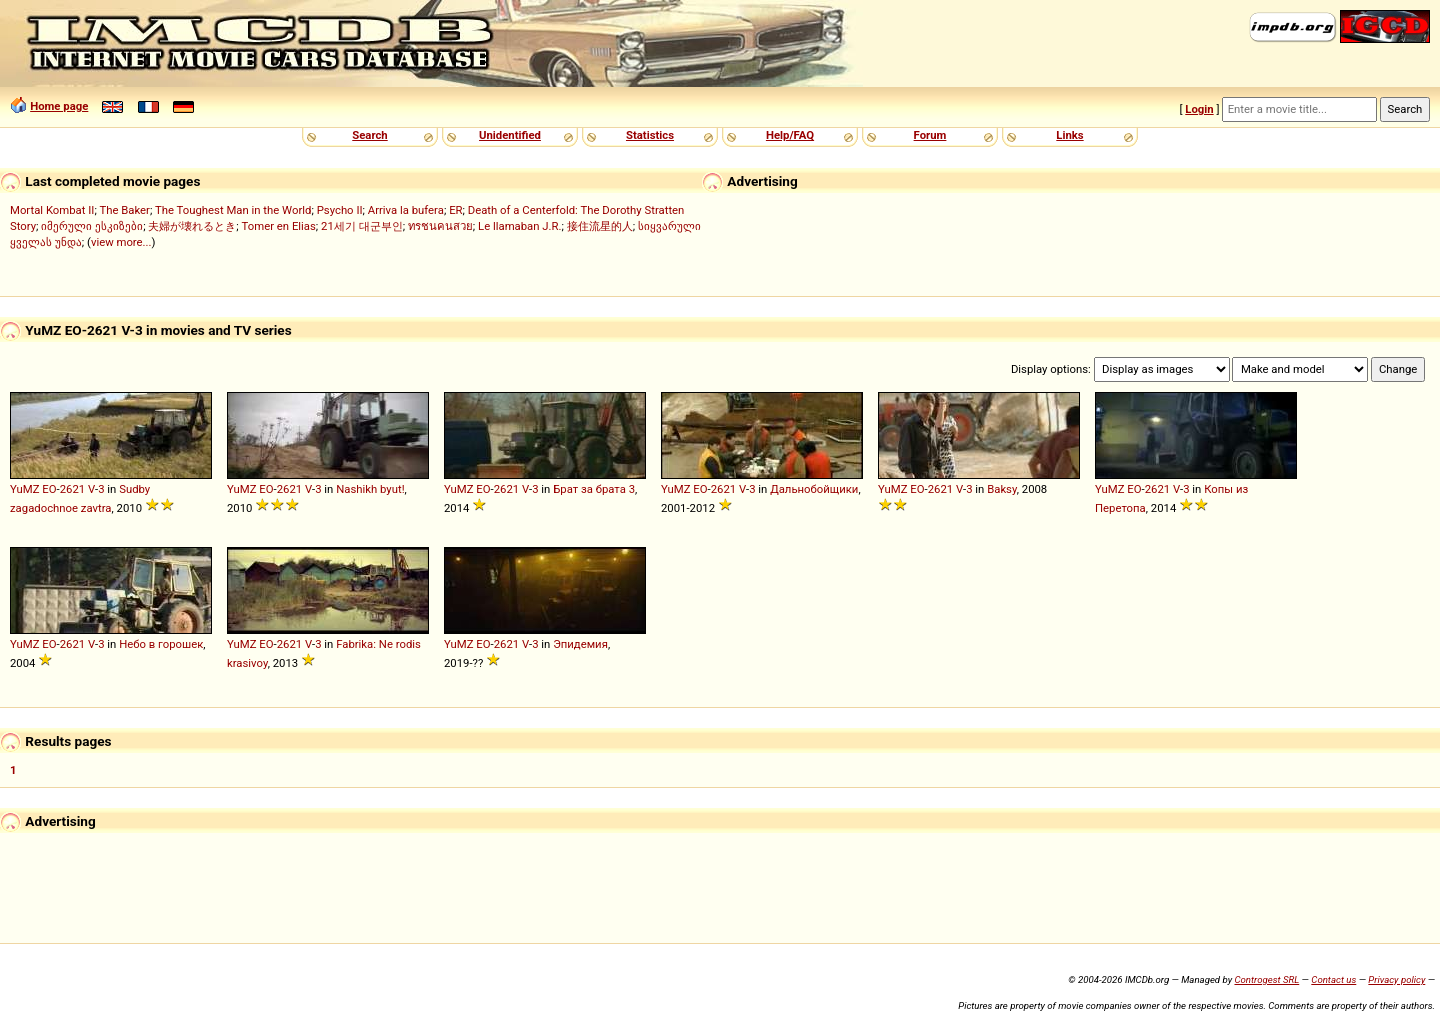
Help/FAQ (790, 135)
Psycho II (340, 210)
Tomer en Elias (279, 226)
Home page (59, 106)
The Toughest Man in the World (233, 210)
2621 (72, 489)
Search (369, 135)
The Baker (124, 210)
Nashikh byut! (370, 489)
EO (49, 489)
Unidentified (510, 135)
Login (1199, 109)
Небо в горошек (161, 644)
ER (455, 210)
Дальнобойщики (814, 489)
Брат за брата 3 (594, 489)
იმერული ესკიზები (92, 226)
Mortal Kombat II (52, 210)
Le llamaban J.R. (519, 226)
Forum (930, 135)
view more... (121, 242)
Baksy (1002, 489)
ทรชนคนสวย (440, 226)
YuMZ (25, 489)
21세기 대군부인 (362, 226)
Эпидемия (580, 644)
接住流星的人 (600, 226)
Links (1069, 135)
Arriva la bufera (406, 210)
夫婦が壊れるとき (192, 226)
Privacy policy (1396, 979)
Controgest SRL (1266, 979)
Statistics (650, 135)
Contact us (1333, 979)
